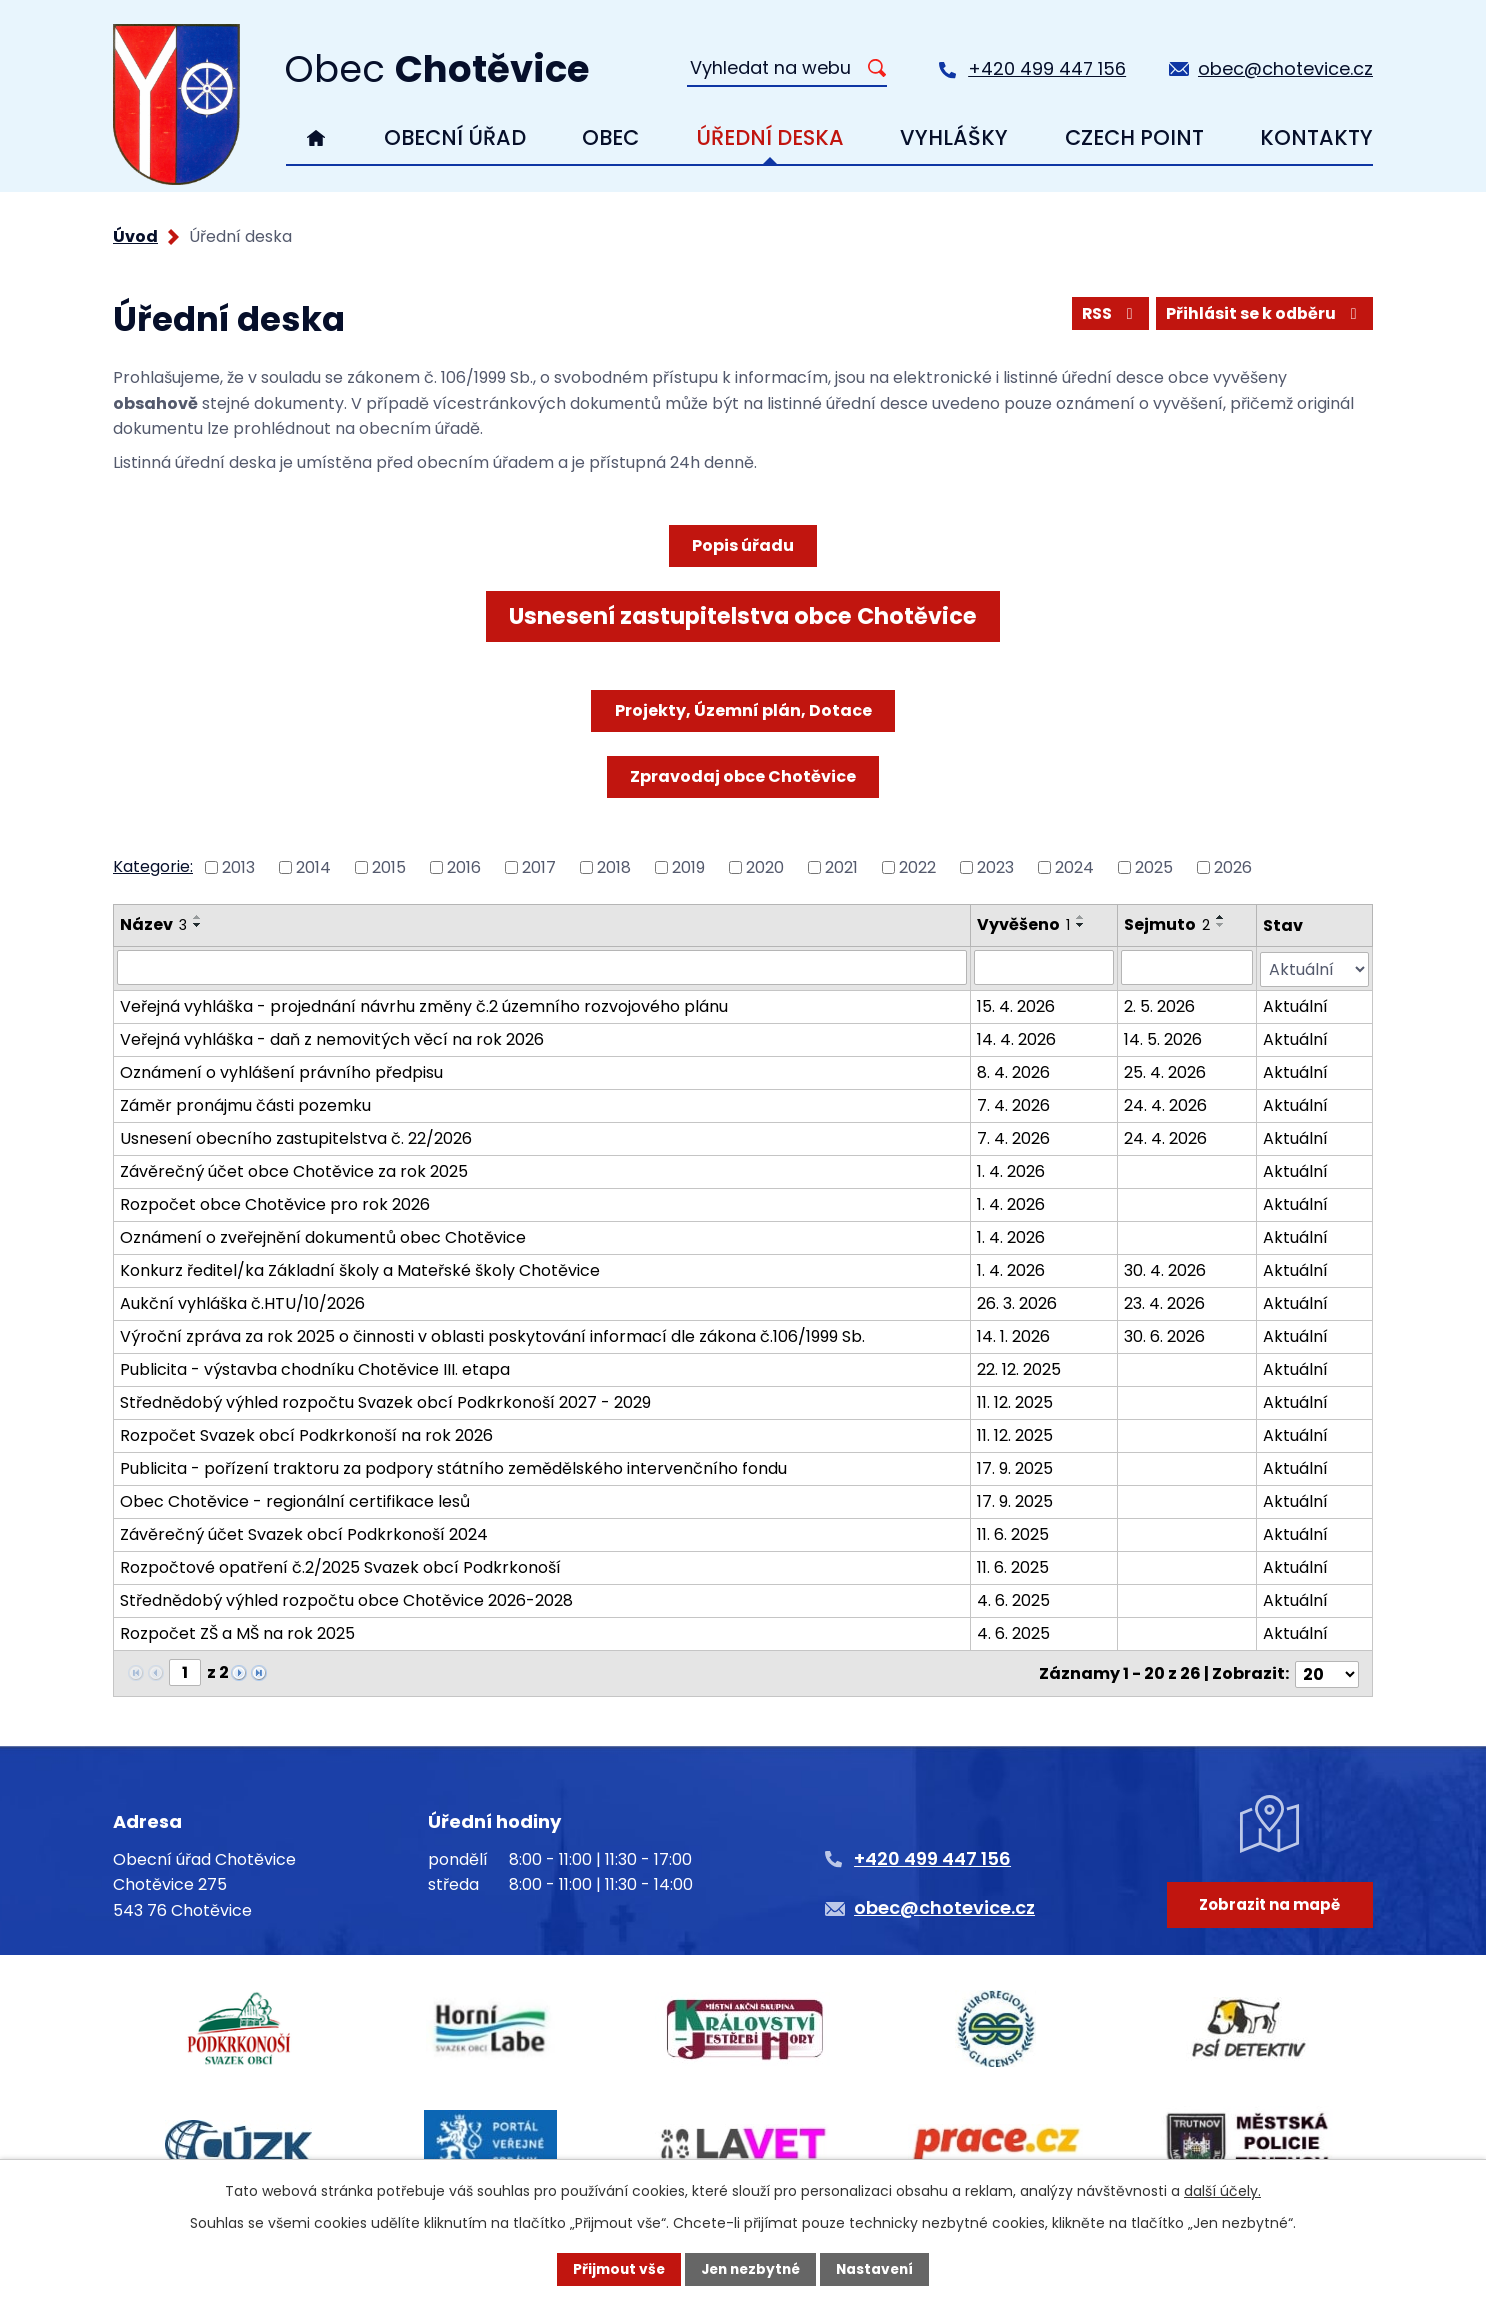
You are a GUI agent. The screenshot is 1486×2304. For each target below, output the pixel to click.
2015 (389, 867)
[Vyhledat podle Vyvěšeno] (1044, 967)
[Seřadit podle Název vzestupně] (198, 917)
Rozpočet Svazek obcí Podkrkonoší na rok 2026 (306, 1433)
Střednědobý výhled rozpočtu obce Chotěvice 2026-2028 (346, 1598)
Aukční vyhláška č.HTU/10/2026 (242, 1301)
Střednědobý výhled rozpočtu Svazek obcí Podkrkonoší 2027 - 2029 (385, 1400)
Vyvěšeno (1023, 924)
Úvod (316, 138)
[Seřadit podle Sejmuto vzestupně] (1221, 917)
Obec (610, 137)
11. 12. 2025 (1015, 1400)
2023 (995, 867)
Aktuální (1296, 1004)
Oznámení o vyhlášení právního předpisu (281, 1070)
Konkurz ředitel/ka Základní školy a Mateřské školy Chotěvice (360, 1268)
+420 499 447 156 (1047, 68)
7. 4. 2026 (1013, 1103)
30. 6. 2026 (1164, 1334)
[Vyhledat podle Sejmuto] (1187, 967)
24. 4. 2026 (1165, 1103)
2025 (1154, 867)
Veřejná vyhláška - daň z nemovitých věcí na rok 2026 (332, 1037)
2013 (238, 867)
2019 (688, 867)
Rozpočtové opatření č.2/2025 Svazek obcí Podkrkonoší (340, 1565)
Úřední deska (770, 137)
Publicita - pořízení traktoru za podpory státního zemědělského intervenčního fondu (453, 1466)
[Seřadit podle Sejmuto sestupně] (1221, 925)
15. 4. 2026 (1016, 1004)
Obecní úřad (455, 137)
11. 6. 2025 (1013, 1532)
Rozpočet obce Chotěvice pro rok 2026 (275, 1202)
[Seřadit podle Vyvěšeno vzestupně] (1081, 917)
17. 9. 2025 (1015, 1466)
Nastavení (879, 2269)
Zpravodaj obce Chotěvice (743, 776)
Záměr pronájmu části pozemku (245, 1103)
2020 (765, 867)
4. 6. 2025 (1013, 1598)
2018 (614, 867)
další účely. (1222, 2190)
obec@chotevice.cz (1285, 68)
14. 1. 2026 (1013, 1334)
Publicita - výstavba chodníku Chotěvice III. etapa (315, 1367)
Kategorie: (153, 866)
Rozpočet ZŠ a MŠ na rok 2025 (237, 1631)
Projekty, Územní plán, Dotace (743, 710)
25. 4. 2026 (1165, 1070)
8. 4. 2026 (1013, 1070)
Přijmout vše (614, 2269)
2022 (917, 867)
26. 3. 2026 (1017, 1301)
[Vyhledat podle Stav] (1315, 967)
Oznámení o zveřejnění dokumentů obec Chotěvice (323, 1235)
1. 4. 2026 (1011, 1169)
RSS (1106, 313)
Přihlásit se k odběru (1263, 313)
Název (153, 924)
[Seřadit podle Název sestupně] (198, 925)
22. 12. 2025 (1019, 1367)
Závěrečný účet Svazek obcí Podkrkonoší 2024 (304, 1532)
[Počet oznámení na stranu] (1327, 1670)
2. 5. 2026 (1159, 1004)
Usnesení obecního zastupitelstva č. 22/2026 (296, 1136)
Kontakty (1316, 137)
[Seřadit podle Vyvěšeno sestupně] (1081, 925)
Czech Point (1134, 137)
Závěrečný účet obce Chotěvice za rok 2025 (294, 1169)
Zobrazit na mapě (1268, 1907)
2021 (841, 867)
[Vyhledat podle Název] (542, 967)
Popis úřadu (743, 545)
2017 (539, 867)
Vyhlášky (954, 137)
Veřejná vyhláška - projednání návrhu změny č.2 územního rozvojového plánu (424, 1004)
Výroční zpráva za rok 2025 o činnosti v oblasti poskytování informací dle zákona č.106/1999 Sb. (492, 1334)
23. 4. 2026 (1164, 1301)
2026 (1233, 867)
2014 (313, 867)
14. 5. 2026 (1163, 1037)
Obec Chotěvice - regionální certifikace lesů (295, 1499)
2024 (1074, 867)
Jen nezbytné (750, 2269)
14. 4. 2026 (1016, 1037)
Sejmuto (1167, 924)
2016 (464, 867)
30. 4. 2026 (1165, 1268)
